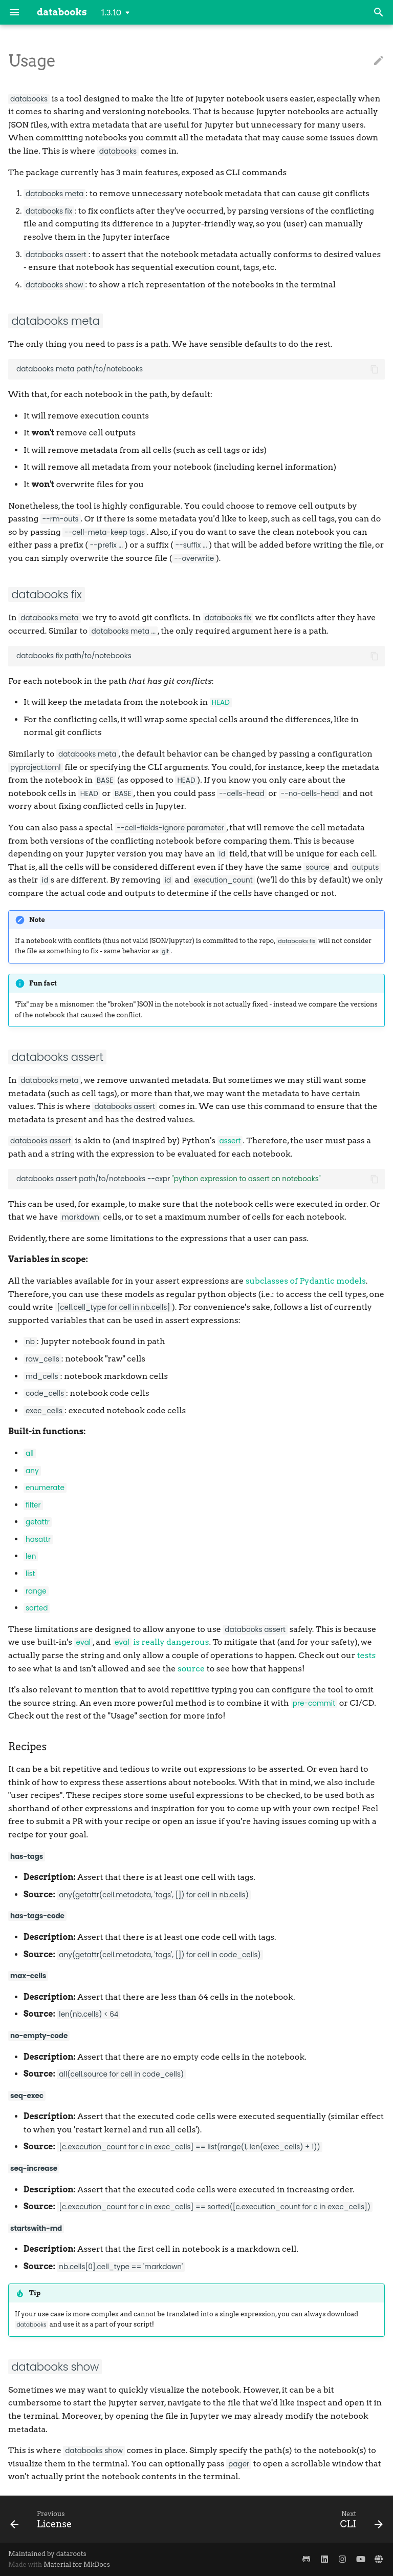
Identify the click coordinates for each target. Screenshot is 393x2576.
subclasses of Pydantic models (306, 1281)
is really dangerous (161, 1642)
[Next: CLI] (359, 2519)
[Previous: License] (43, 2519)
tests (366, 1655)
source (191, 1668)
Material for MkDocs (76, 2564)
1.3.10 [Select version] (111, 12)
